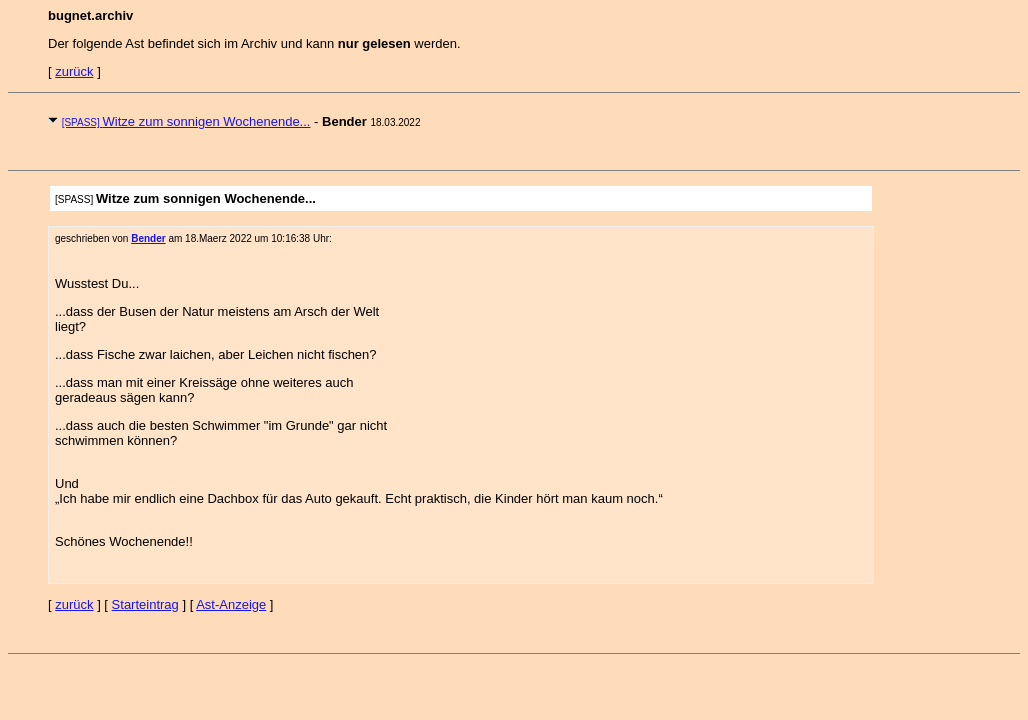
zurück (74, 71)
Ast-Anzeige (231, 604)
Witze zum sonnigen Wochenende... (186, 121)
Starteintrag (145, 604)
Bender (148, 238)
